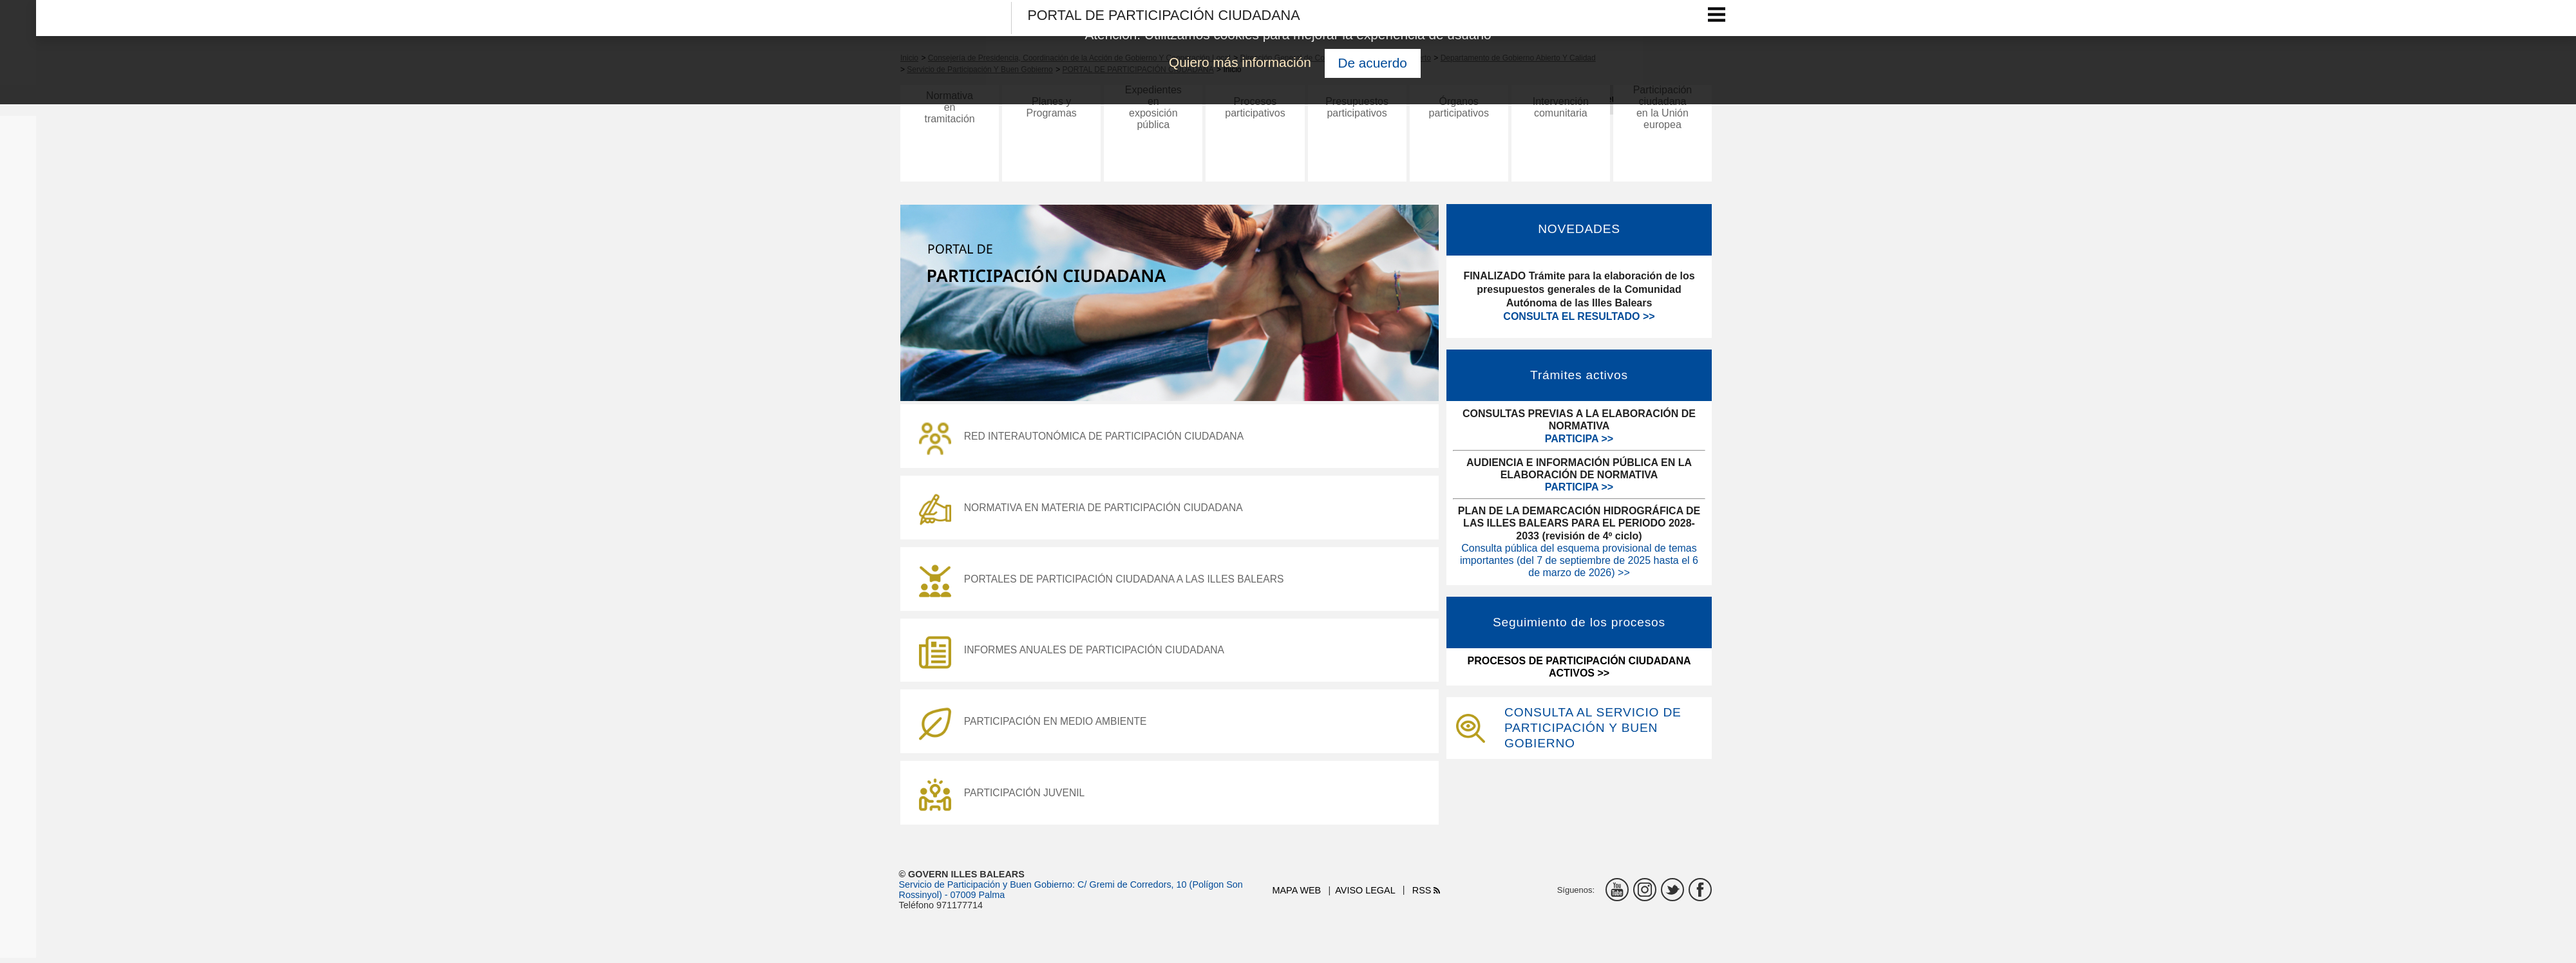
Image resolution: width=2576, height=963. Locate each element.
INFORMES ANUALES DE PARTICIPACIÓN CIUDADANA (1075, 655)
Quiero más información (1240, 62)
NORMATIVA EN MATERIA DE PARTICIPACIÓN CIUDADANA (1085, 511)
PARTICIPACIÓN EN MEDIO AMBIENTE (1035, 727)
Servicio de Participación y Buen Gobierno (986, 889)
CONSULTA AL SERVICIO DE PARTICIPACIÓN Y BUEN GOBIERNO (1592, 728)
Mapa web (1297, 895)
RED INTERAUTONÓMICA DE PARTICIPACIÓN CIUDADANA (1085, 439)
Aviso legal (1365, 895)
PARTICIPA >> (1579, 438)
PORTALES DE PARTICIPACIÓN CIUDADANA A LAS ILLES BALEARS (1106, 583)
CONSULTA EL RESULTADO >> (1578, 316)
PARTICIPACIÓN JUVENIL (1003, 799)
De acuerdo (1372, 62)
